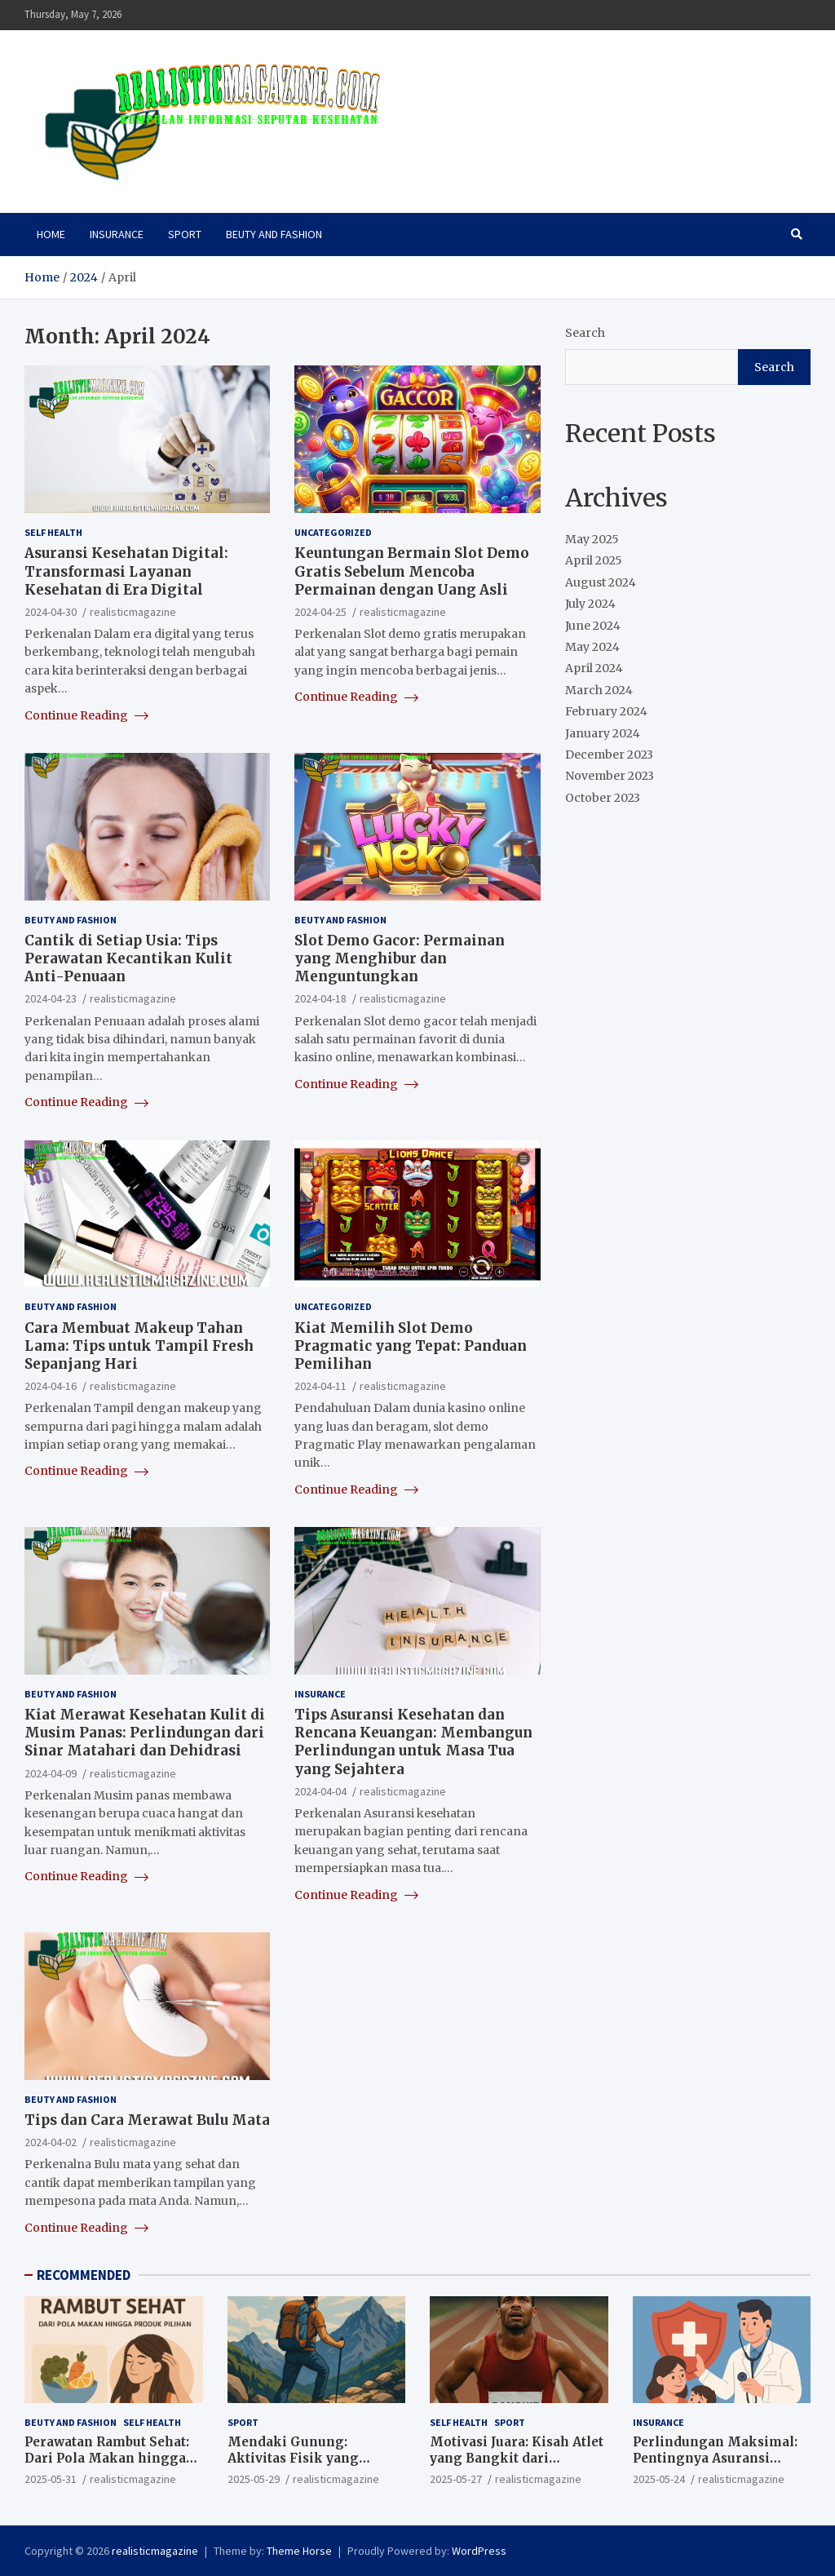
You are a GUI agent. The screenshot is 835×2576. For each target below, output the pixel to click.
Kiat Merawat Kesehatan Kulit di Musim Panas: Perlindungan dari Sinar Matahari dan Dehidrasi (144, 1732)
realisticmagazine (133, 611)
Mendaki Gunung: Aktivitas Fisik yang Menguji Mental (293, 2457)
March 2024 (599, 690)
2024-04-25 (320, 611)
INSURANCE (117, 234)
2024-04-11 (320, 1386)
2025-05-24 (659, 2479)
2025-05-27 (456, 2479)
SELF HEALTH (53, 532)
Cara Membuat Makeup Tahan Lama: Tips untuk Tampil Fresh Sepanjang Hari (139, 1346)
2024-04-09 (50, 1773)
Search (585, 332)
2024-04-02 (50, 2142)
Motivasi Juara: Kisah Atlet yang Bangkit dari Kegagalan (516, 2457)
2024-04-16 (50, 1386)
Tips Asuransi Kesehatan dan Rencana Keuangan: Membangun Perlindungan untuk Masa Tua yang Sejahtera (413, 1741)
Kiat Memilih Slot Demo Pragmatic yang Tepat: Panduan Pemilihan (410, 1346)
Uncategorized (333, 532)
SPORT (184, 234)
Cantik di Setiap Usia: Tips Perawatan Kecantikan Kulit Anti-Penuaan (128, 958)
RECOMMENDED (83, 2275)
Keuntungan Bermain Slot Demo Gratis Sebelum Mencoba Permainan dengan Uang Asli (411, 571)
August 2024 (600, 582)
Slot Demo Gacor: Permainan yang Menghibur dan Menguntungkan (399, 958)
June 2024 (593, 625)
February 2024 (606, 711)
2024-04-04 (320, 1791)
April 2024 (594, 668)
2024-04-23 (50, 998)
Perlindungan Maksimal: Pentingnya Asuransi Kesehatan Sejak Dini (715, 2457)
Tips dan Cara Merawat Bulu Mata (147, 2120)
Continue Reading (86, 715)
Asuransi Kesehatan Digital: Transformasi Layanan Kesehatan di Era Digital (126, 571)
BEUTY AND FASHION (274, 234)
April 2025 (593, 560)
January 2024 (602, 733)
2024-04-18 (320, 998)
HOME (51, 234)
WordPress (479, 2550)
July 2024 (590, 603)
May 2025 (592, 539)
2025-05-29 (254, 2479)
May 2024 (592, 647)
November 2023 (609, 775)
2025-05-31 (50, 2479)
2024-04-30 (50, 611)
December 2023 (609, 754)
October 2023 (602, 797)
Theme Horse (299, 2550)
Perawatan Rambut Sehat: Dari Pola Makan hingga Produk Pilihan (106, 2457)
